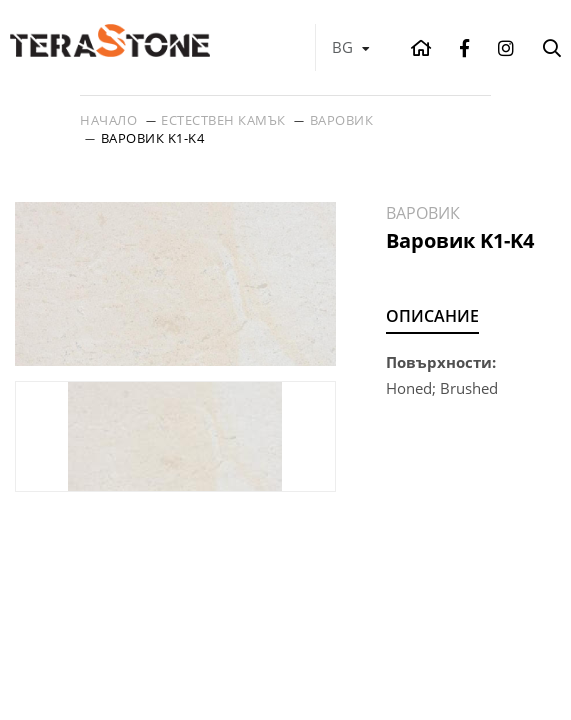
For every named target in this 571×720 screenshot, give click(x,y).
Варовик (342, 120)
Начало (108, 120)
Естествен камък (223, 120)
